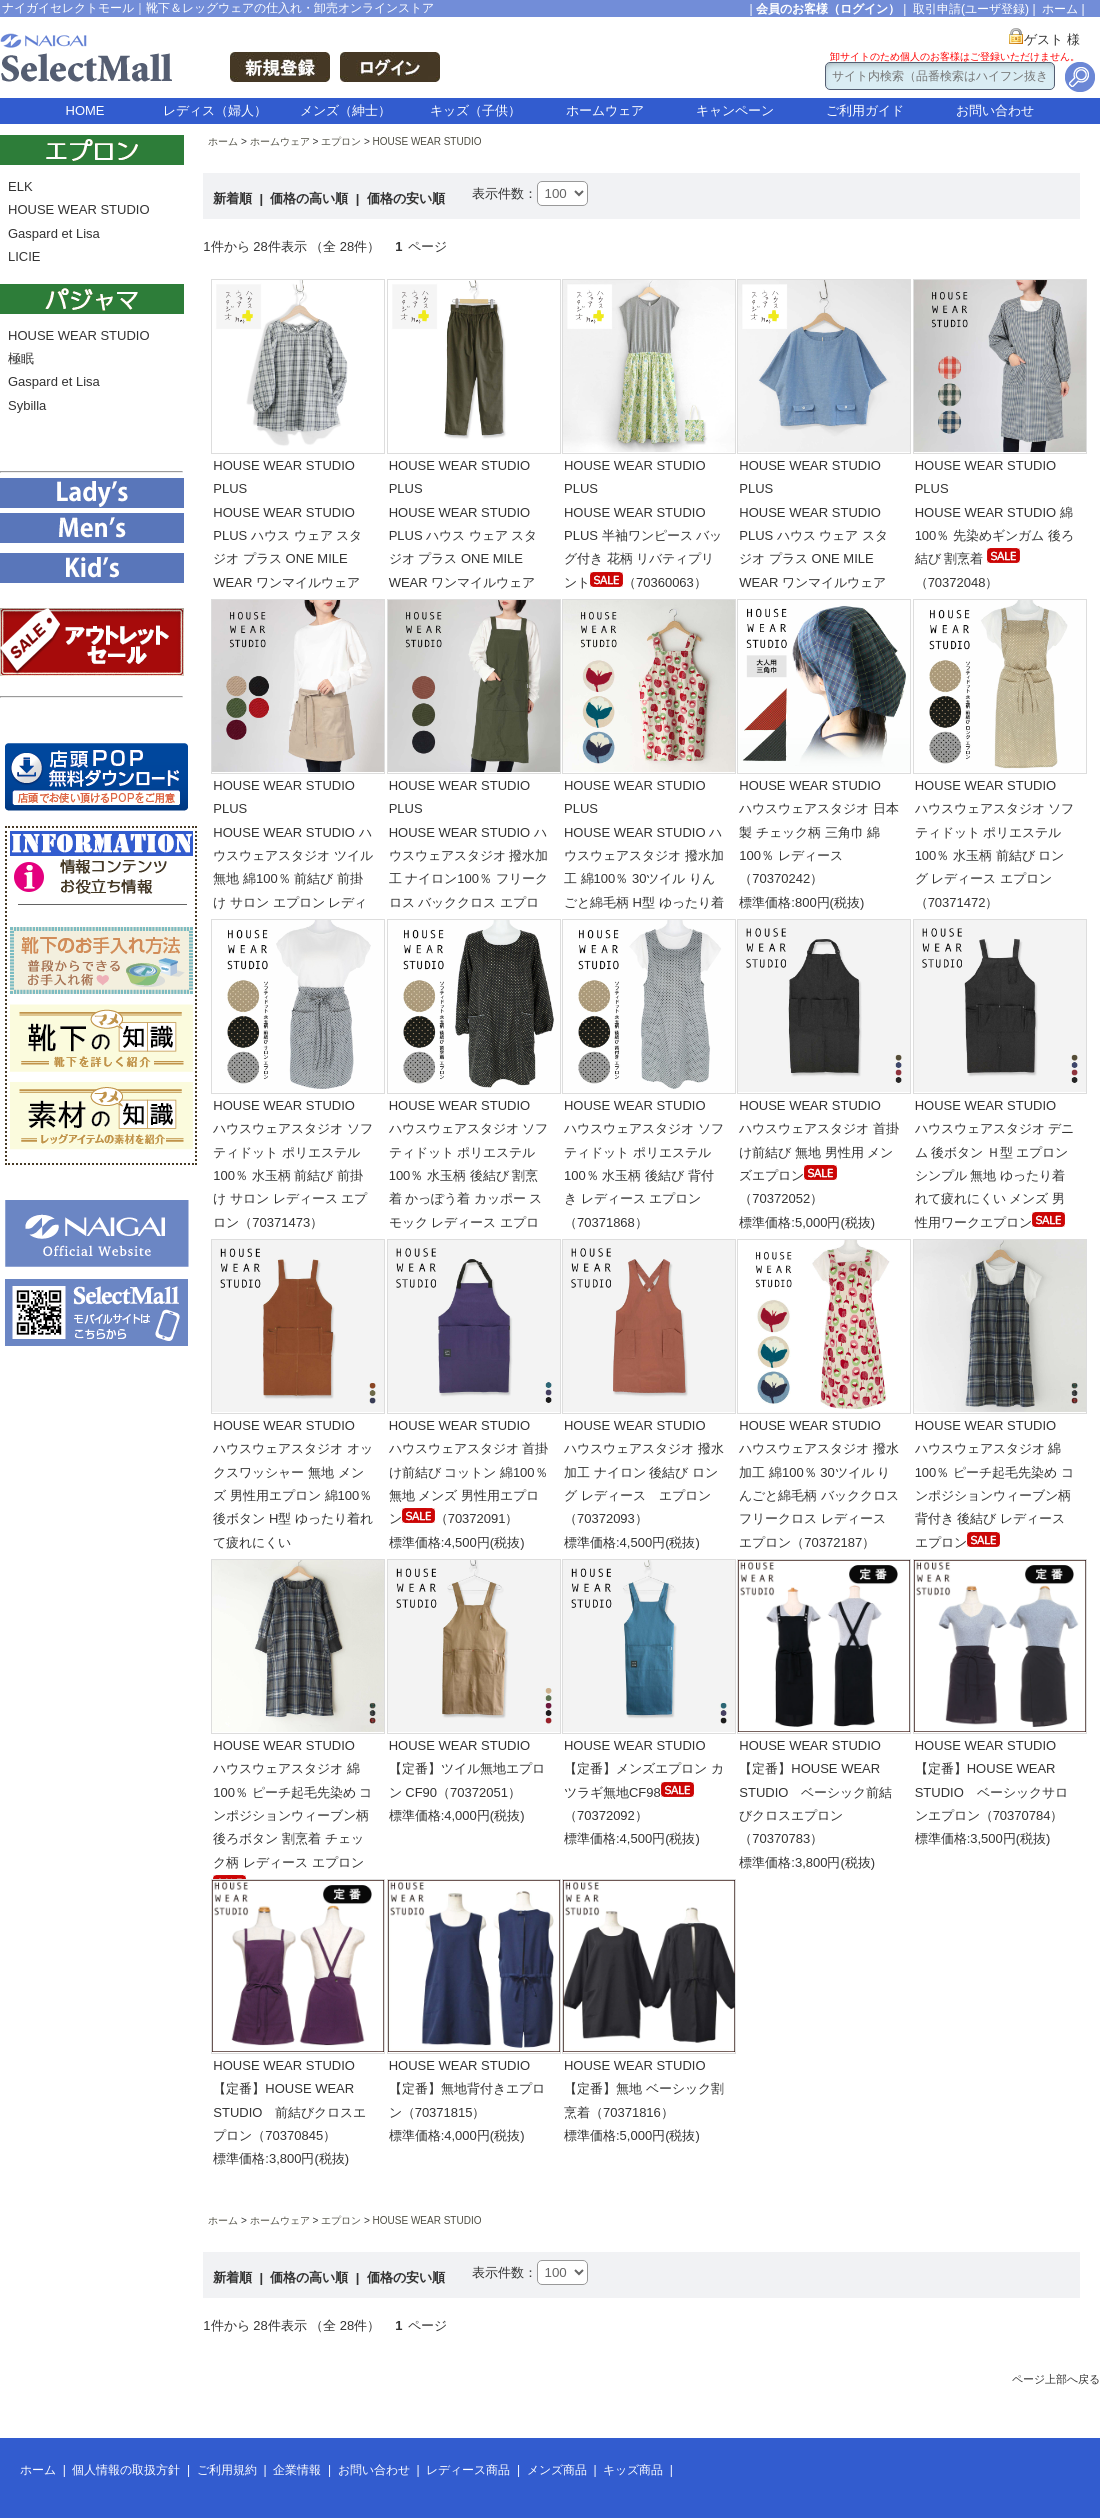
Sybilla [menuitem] (27, 405)
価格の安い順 (406, 198)
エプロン (341, 141)
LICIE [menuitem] (24, 256)
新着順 (234, 198)
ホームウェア (605, 110)
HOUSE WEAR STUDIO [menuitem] (79, 209)
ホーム (1060, 9)
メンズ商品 (557, 2470)
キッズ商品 (633, 2470)
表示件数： (504, 193)
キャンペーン (735, 110)
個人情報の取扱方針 (126, 2470)
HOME (85, 110)
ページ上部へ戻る (1056, 2379)
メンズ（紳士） (345, 110)
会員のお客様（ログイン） (828, 9)
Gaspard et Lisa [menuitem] (54, 233)
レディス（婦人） (215, 110)
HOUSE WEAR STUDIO (427, 141)
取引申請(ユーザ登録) (971, 9)
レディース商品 (468, 2470)
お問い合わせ (995, 110)
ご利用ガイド (865, 110)
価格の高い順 (311, 198)
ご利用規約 (227, 2470)
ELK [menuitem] (20, 186)
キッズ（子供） (475, 110)
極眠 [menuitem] (21, 358)
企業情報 (297, 2470)
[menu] (91, 227)
